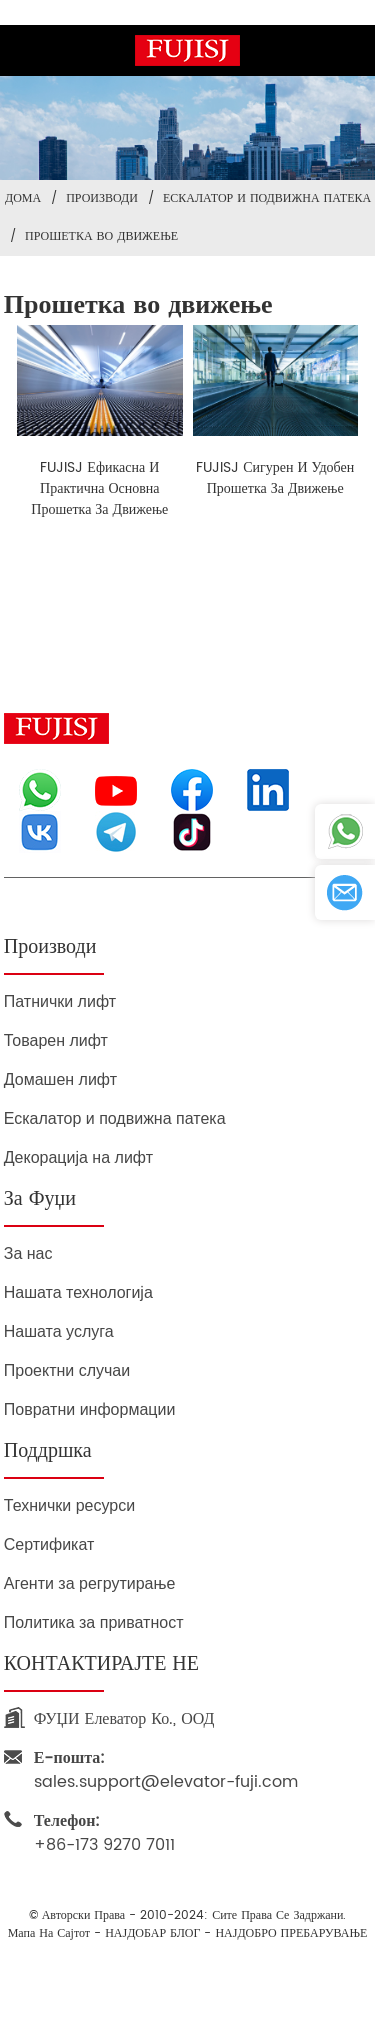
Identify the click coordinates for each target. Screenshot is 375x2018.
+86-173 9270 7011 (104, 1833)
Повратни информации (90, 1409)
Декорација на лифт (78, 1157)
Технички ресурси (69, 1505)
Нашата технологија (78, 1292)
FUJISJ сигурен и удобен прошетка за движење (275, 478)
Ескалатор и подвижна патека (267, 198)
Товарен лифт (56, 1040)
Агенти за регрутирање (90, 1583)
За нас (28, 1253)
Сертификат (49, 1544)
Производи (102, 198)
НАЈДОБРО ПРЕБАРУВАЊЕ (291, 1934)
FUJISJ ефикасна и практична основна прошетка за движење (99, 488)
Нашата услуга (59, 1331)
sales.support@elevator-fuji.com (166, 1770)
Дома (23, 198)
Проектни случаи (67, 1370)
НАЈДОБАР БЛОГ (152, 1934)
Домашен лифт (60, 1079)
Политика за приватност (94, 1622)
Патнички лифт (60, 1001)
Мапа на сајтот (49, 1934)
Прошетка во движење (101, 236)
